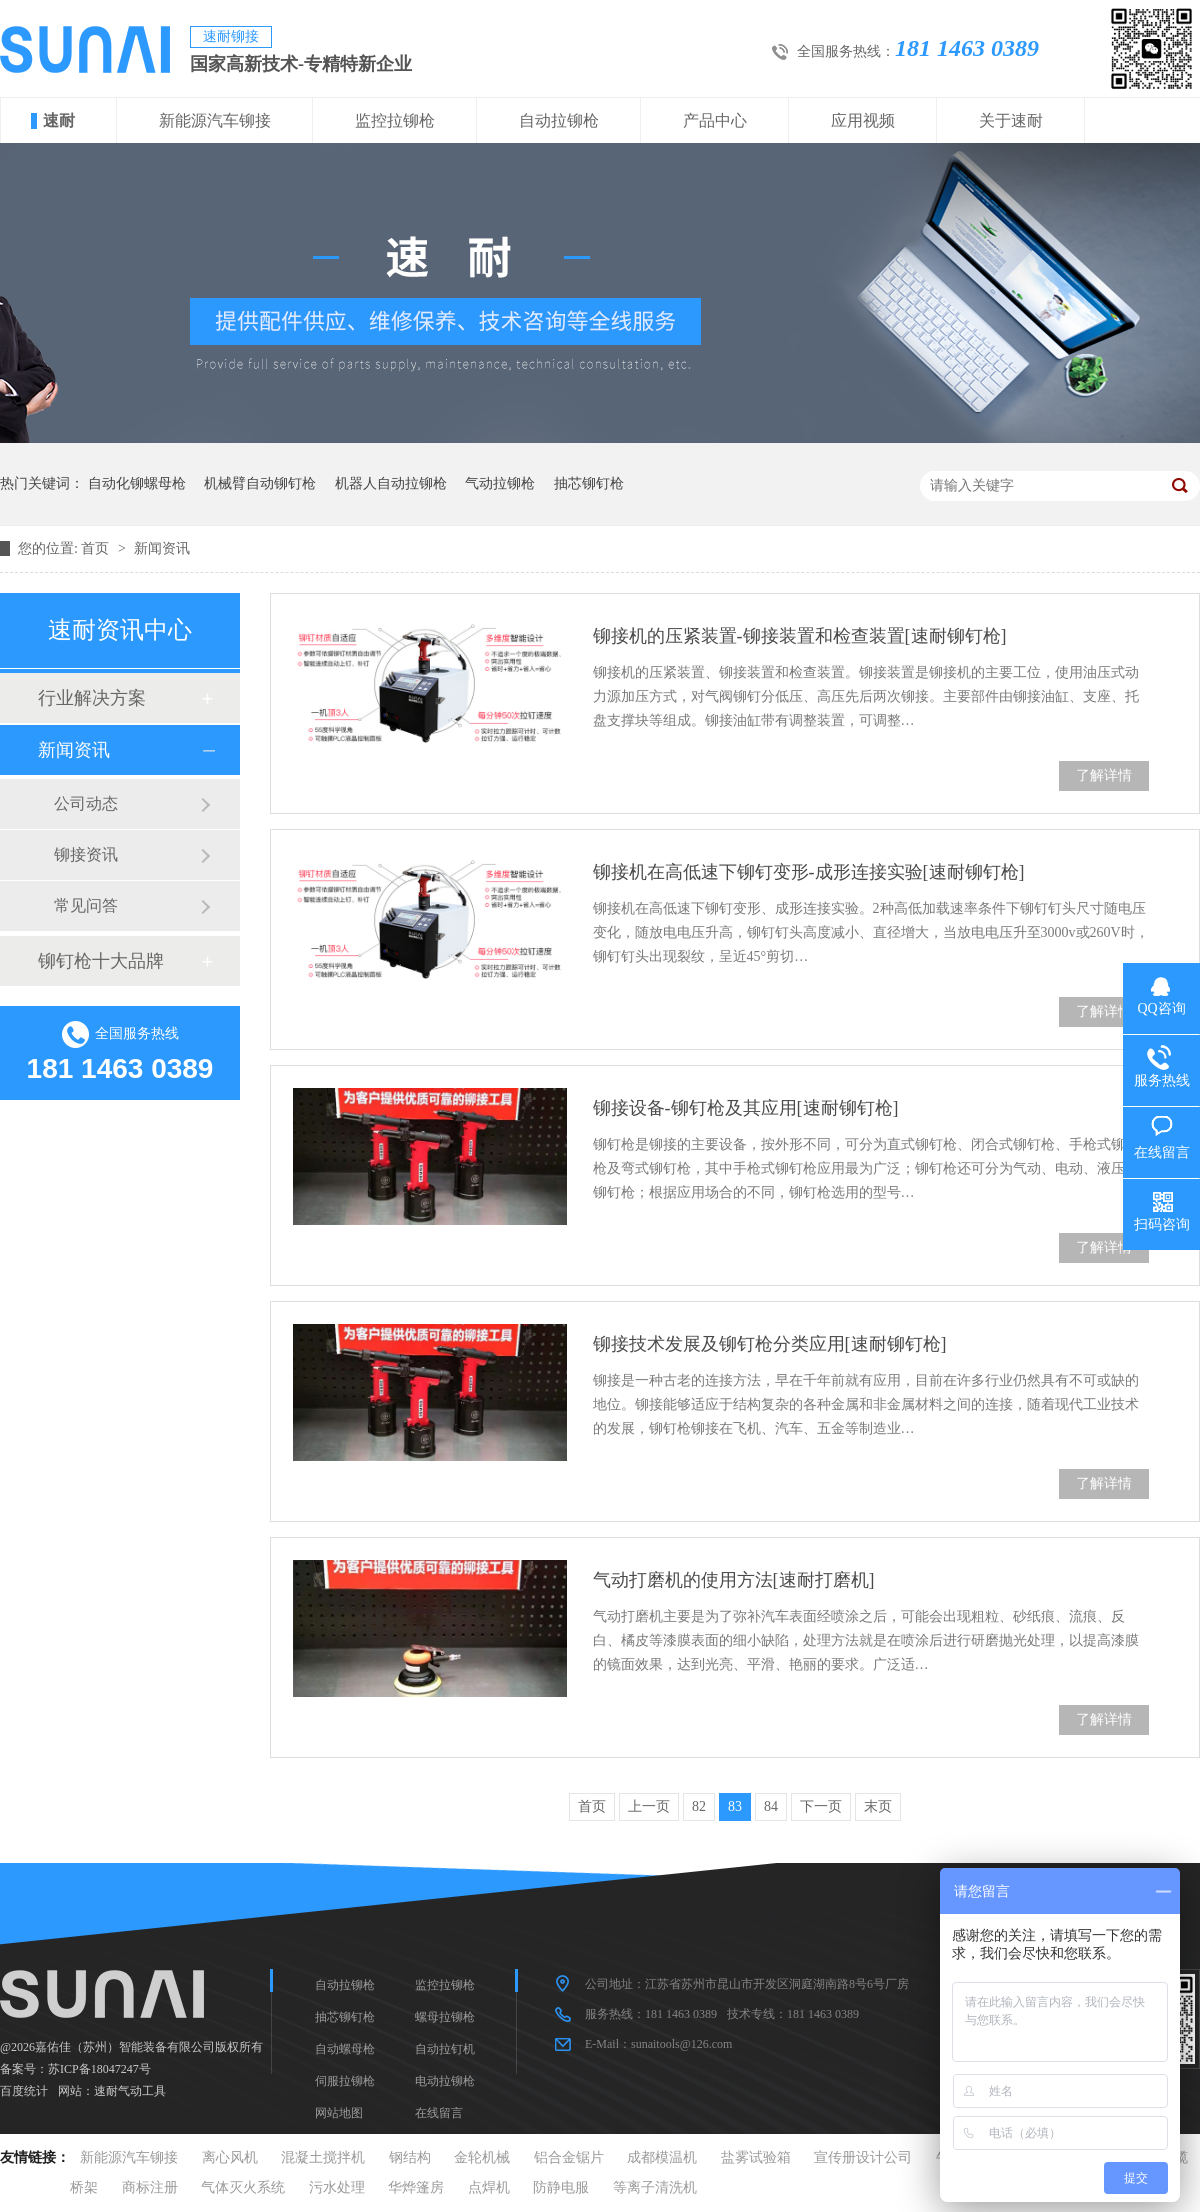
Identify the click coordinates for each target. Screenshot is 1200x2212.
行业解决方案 (92, 698)
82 (699, 1806)
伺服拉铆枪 (345, 2081)
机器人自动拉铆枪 (391, 483)
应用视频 (863, 120)
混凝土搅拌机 (323, 2157)
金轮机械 (482, 2157)
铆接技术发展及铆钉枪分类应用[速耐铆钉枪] (770, 1344)
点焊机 (489, 2187)
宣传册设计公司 (863, 2157)
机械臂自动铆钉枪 (260, 483)
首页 (97, 548)
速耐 (59, 120)
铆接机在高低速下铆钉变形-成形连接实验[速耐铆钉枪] (809, 872)
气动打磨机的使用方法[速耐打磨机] (734, 1580)
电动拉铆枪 (445, 2081)
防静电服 (561, 2187)
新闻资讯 (162, 548)
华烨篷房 (416, 2187)
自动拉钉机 (445, 2049)
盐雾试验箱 (756, 2157)
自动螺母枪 (345, 2049)
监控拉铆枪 (395, 120)
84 (771, 1806)
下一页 (821, 1806)
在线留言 (439, 2113)
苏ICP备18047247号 (99, 2069)
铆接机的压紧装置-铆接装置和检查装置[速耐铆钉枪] (800, 636)
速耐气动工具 (130, 2091)
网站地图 (339, 2113)
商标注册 (150, 2187)
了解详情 (1104, 775)
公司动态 (86, 803)
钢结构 (410, 2157)
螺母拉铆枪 (445, 2017)
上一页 (649, 1806)
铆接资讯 (86, 854)
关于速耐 (1011, 120)
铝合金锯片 (569, 2157)
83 (735, 1806)
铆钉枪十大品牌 (101, 961)
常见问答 (86, 905)
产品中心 (715, 120)
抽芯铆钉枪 (589, 483)
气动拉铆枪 (500, 483)
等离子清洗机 (655, 2187)
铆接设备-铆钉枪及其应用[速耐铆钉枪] (746, 1108)
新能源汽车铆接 (215, 120)
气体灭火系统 (243, 2187)
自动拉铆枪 (559, 120)
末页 (878, 1806)
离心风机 (230, 2157)
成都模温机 (662, 2157)
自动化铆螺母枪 (137, 483)
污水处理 (337, 2187)
